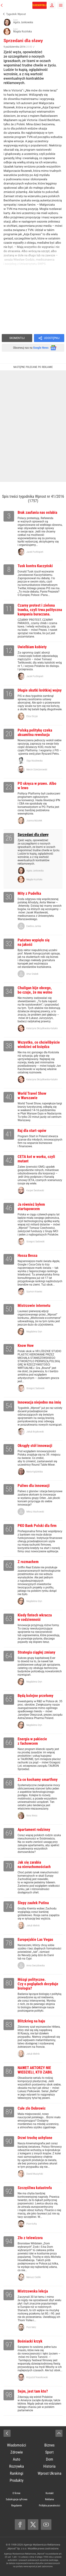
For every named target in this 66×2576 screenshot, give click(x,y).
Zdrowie (16, 2452)
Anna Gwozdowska (35, 1965)
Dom (49, 2459)
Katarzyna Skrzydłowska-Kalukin (42, 1028)
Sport (49, 2452)
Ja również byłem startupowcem (31, 1206)
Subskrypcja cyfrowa (16, 2499)
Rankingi (16, 2473)
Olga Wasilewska (34, 760)
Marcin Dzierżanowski (36, 769)
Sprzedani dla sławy (33, 834)
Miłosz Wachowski (35, 1511)
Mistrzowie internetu (34, 1305)
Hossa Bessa (27, 1255)
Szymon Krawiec (34, 1291)
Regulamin (16, 2505)
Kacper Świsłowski (35, 1190)
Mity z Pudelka (29, 893)
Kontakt (50, 2493)
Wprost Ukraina (49, 2473)
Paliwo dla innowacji (34, 1485)
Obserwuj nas (31, 347)
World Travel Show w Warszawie (32, 1095)
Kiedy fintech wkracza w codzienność (35, 1617)
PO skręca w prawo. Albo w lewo (37, 785)
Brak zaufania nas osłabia (37, 512)
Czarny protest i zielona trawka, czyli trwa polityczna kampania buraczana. (40, 609)
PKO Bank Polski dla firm (37, 1525)
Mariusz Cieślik (33, 2277)
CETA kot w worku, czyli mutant (36, 1158)
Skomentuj (17, 338)
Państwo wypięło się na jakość (34, 942)
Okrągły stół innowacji (35, 1445)
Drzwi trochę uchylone (35, 2138)
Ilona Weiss (31, 1815)
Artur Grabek (32, 973)
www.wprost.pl (30, 2566)
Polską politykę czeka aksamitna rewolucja (35, 732)
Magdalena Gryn (34, 1331)
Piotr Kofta (31, 2223)
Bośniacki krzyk (30, 2341)
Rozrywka (16, 2466)
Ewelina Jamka (33, 926)
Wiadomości (16, 2445)
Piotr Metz (31, 2327)
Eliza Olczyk (32, 716)
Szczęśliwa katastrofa (35, 2188)
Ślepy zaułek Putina (33, 1903)
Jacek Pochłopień (34, 551)
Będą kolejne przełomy (35, 1695)
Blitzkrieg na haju (31, 2021)
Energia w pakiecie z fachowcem (32, 1741)
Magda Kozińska (34, 879)
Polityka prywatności (49, 2505)
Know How (26, 1345)
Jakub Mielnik (33, 1925)
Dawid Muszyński (34, 2173)
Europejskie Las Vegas (35, 1939)
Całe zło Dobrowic (32, 2108)
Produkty (16, 2480)
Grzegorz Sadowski (35, 1241)
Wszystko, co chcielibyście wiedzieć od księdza (39, 1044)
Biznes (49, 2445)
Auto (16, 2459)
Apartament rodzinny (34, 1829)
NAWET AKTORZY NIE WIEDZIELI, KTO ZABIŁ (35, 2070)
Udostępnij (51, 338)
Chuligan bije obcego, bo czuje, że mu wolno (35, 990)
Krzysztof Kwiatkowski (37, 2377)
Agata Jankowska (35, 870)
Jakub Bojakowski (35, 1431)
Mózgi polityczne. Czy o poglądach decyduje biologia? (38, 1983)
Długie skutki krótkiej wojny (40, 690)
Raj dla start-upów (32, 1130)
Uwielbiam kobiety (32, 647)
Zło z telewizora (30, 2238)
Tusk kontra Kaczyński (35, 566)
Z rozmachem (28, 1562)
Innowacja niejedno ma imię (39, 1402)
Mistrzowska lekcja (33, 2291)
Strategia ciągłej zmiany (36, 1652)
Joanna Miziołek (34, 820)
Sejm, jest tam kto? (33, 2391)
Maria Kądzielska (34, 1471)
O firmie (16, 2493)
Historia (49, 2466)
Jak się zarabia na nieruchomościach (34, 1864)
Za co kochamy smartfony (38, 1779)
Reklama (49, 2499)
